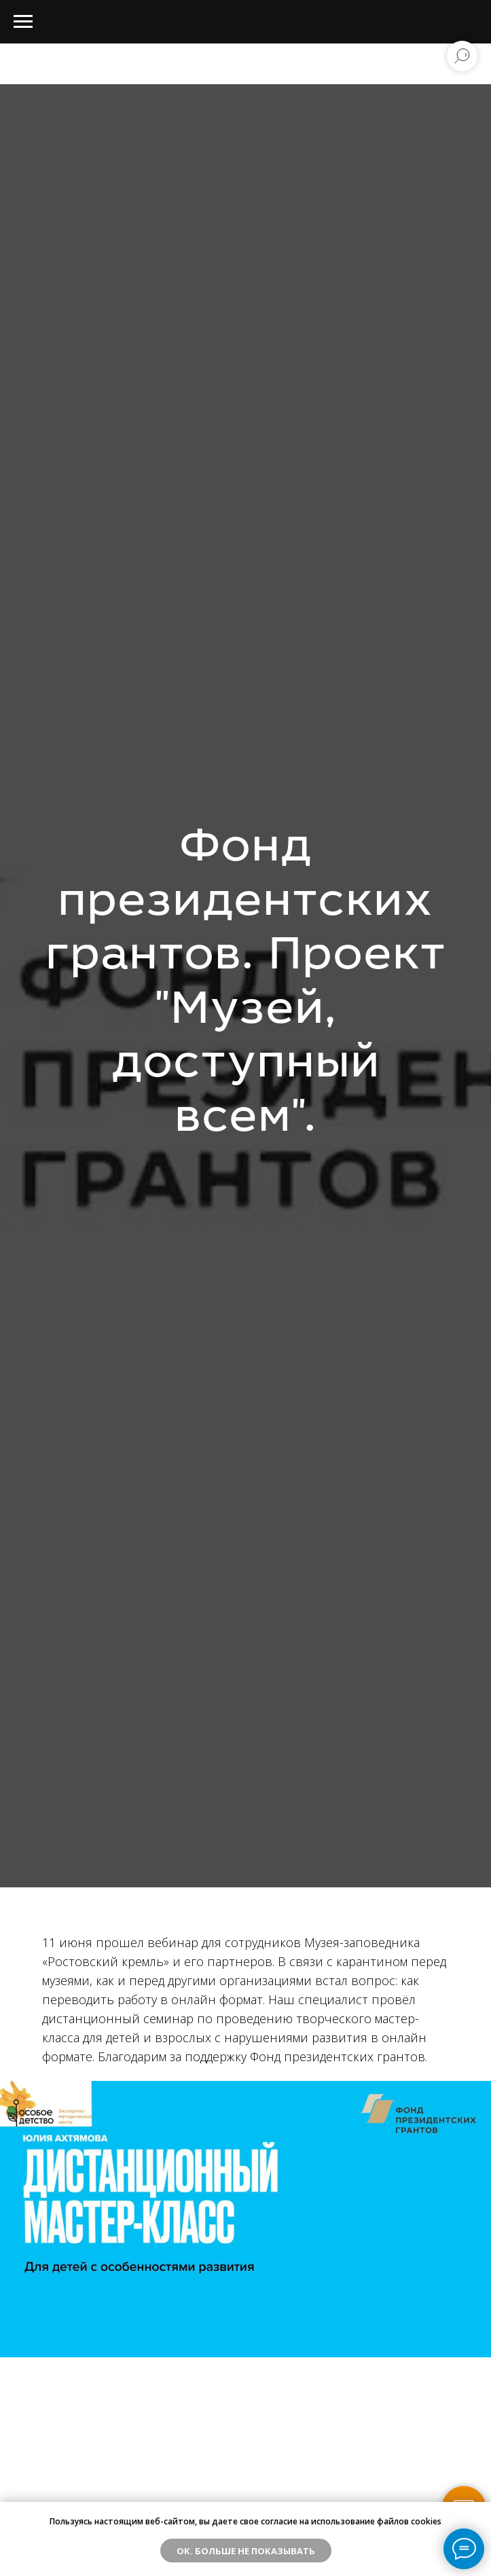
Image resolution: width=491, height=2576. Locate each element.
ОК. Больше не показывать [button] (246, 2551)
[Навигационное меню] (23, 22)
